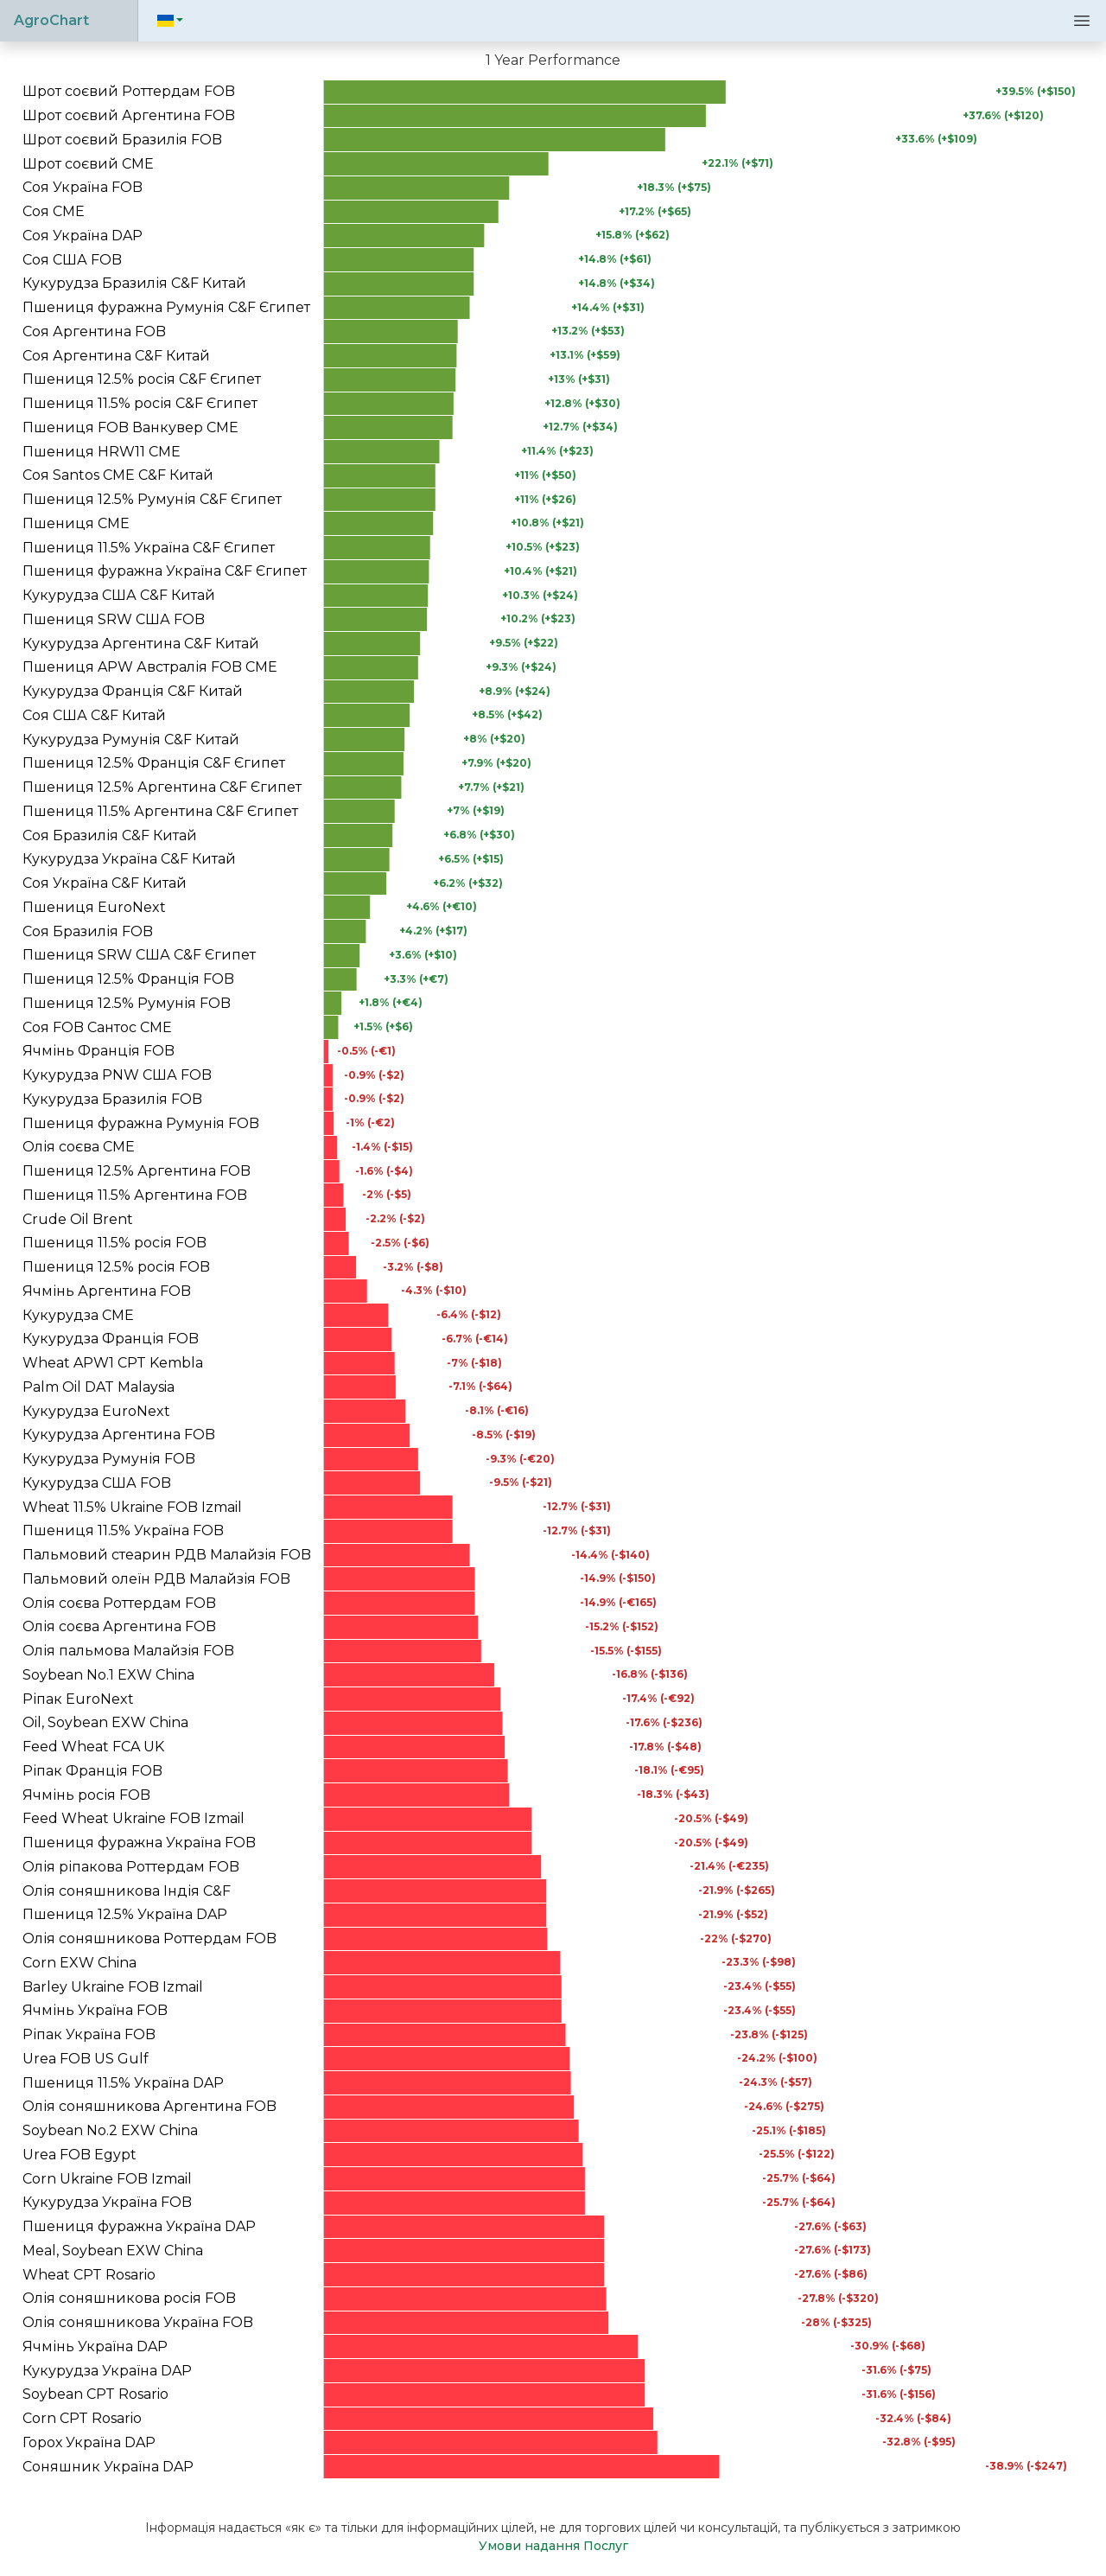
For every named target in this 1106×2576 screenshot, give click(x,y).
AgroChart (51, 20)
